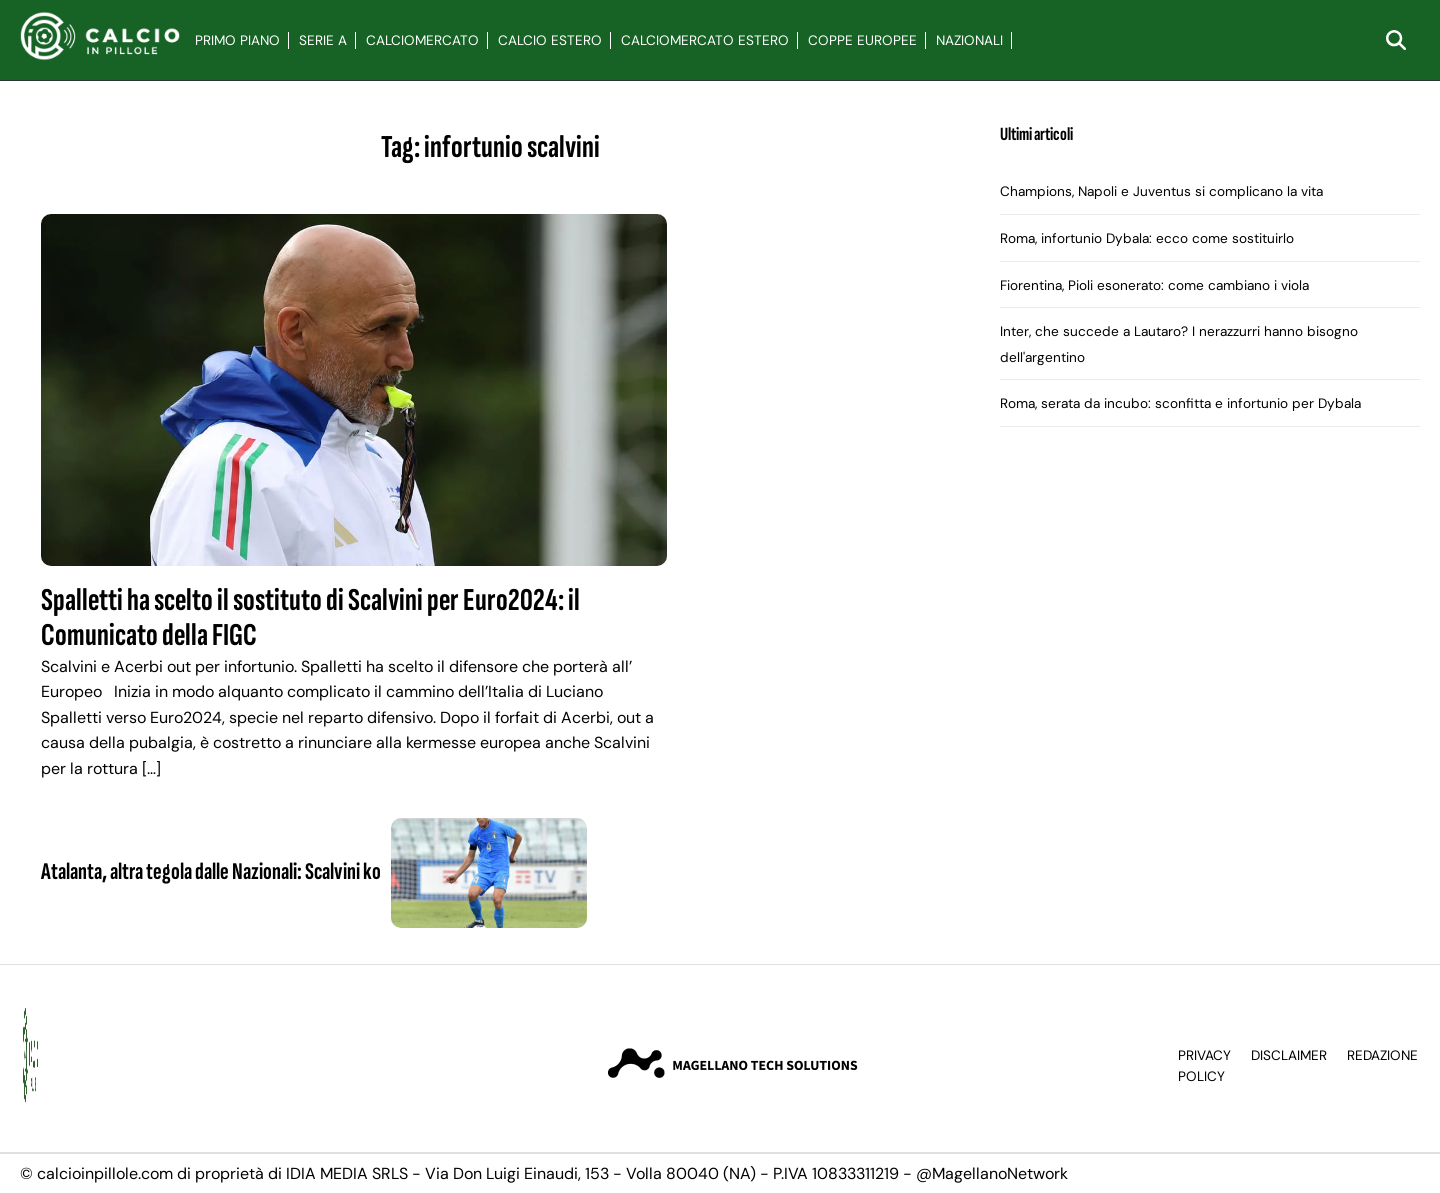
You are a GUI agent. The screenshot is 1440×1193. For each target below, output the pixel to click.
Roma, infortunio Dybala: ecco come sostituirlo (1147, 238)
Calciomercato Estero (705, 40)
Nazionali (969, 40)
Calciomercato (422, 40)
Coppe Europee (862, 40)
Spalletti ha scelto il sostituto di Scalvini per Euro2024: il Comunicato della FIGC (310, 618)
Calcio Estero (550, 40)
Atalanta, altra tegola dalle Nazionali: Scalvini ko (211, 871)
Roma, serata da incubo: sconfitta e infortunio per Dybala (1180, 403)
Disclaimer (1289, 1055)
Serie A (323, 40)
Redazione (1382, 1055)
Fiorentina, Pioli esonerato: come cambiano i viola (1154, 285)
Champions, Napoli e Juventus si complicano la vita (1161, 191)
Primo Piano (237, 40)
